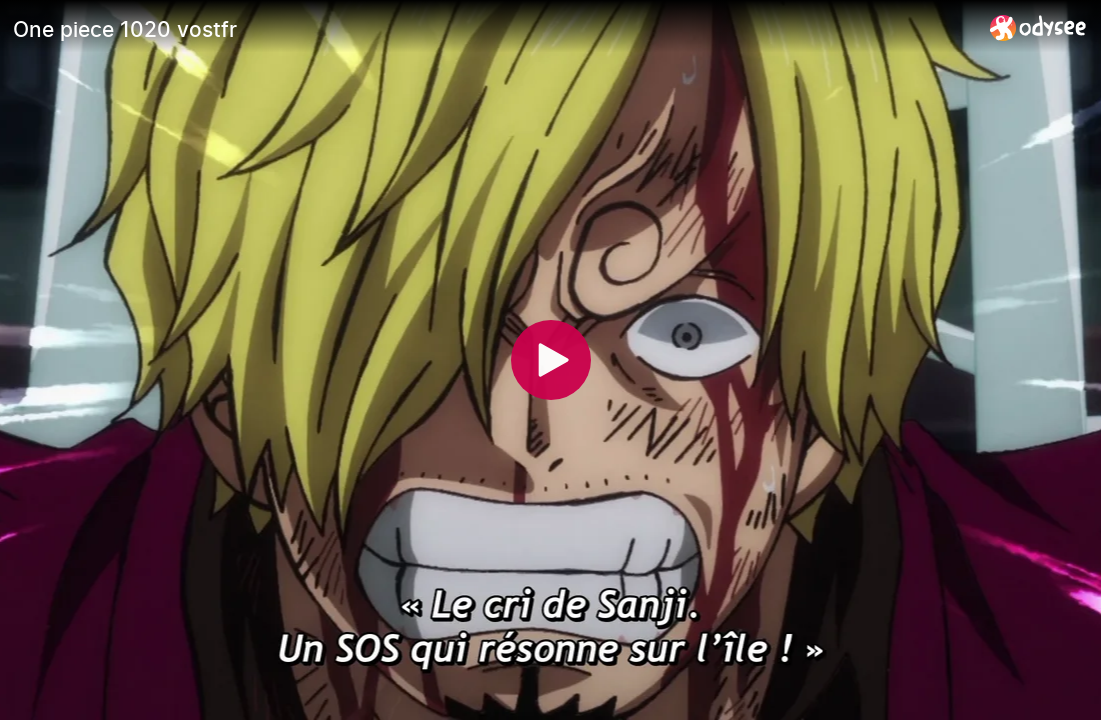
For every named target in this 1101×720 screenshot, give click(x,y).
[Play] (551, 360)
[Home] (1038, 27)
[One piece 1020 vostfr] (493, 29)
